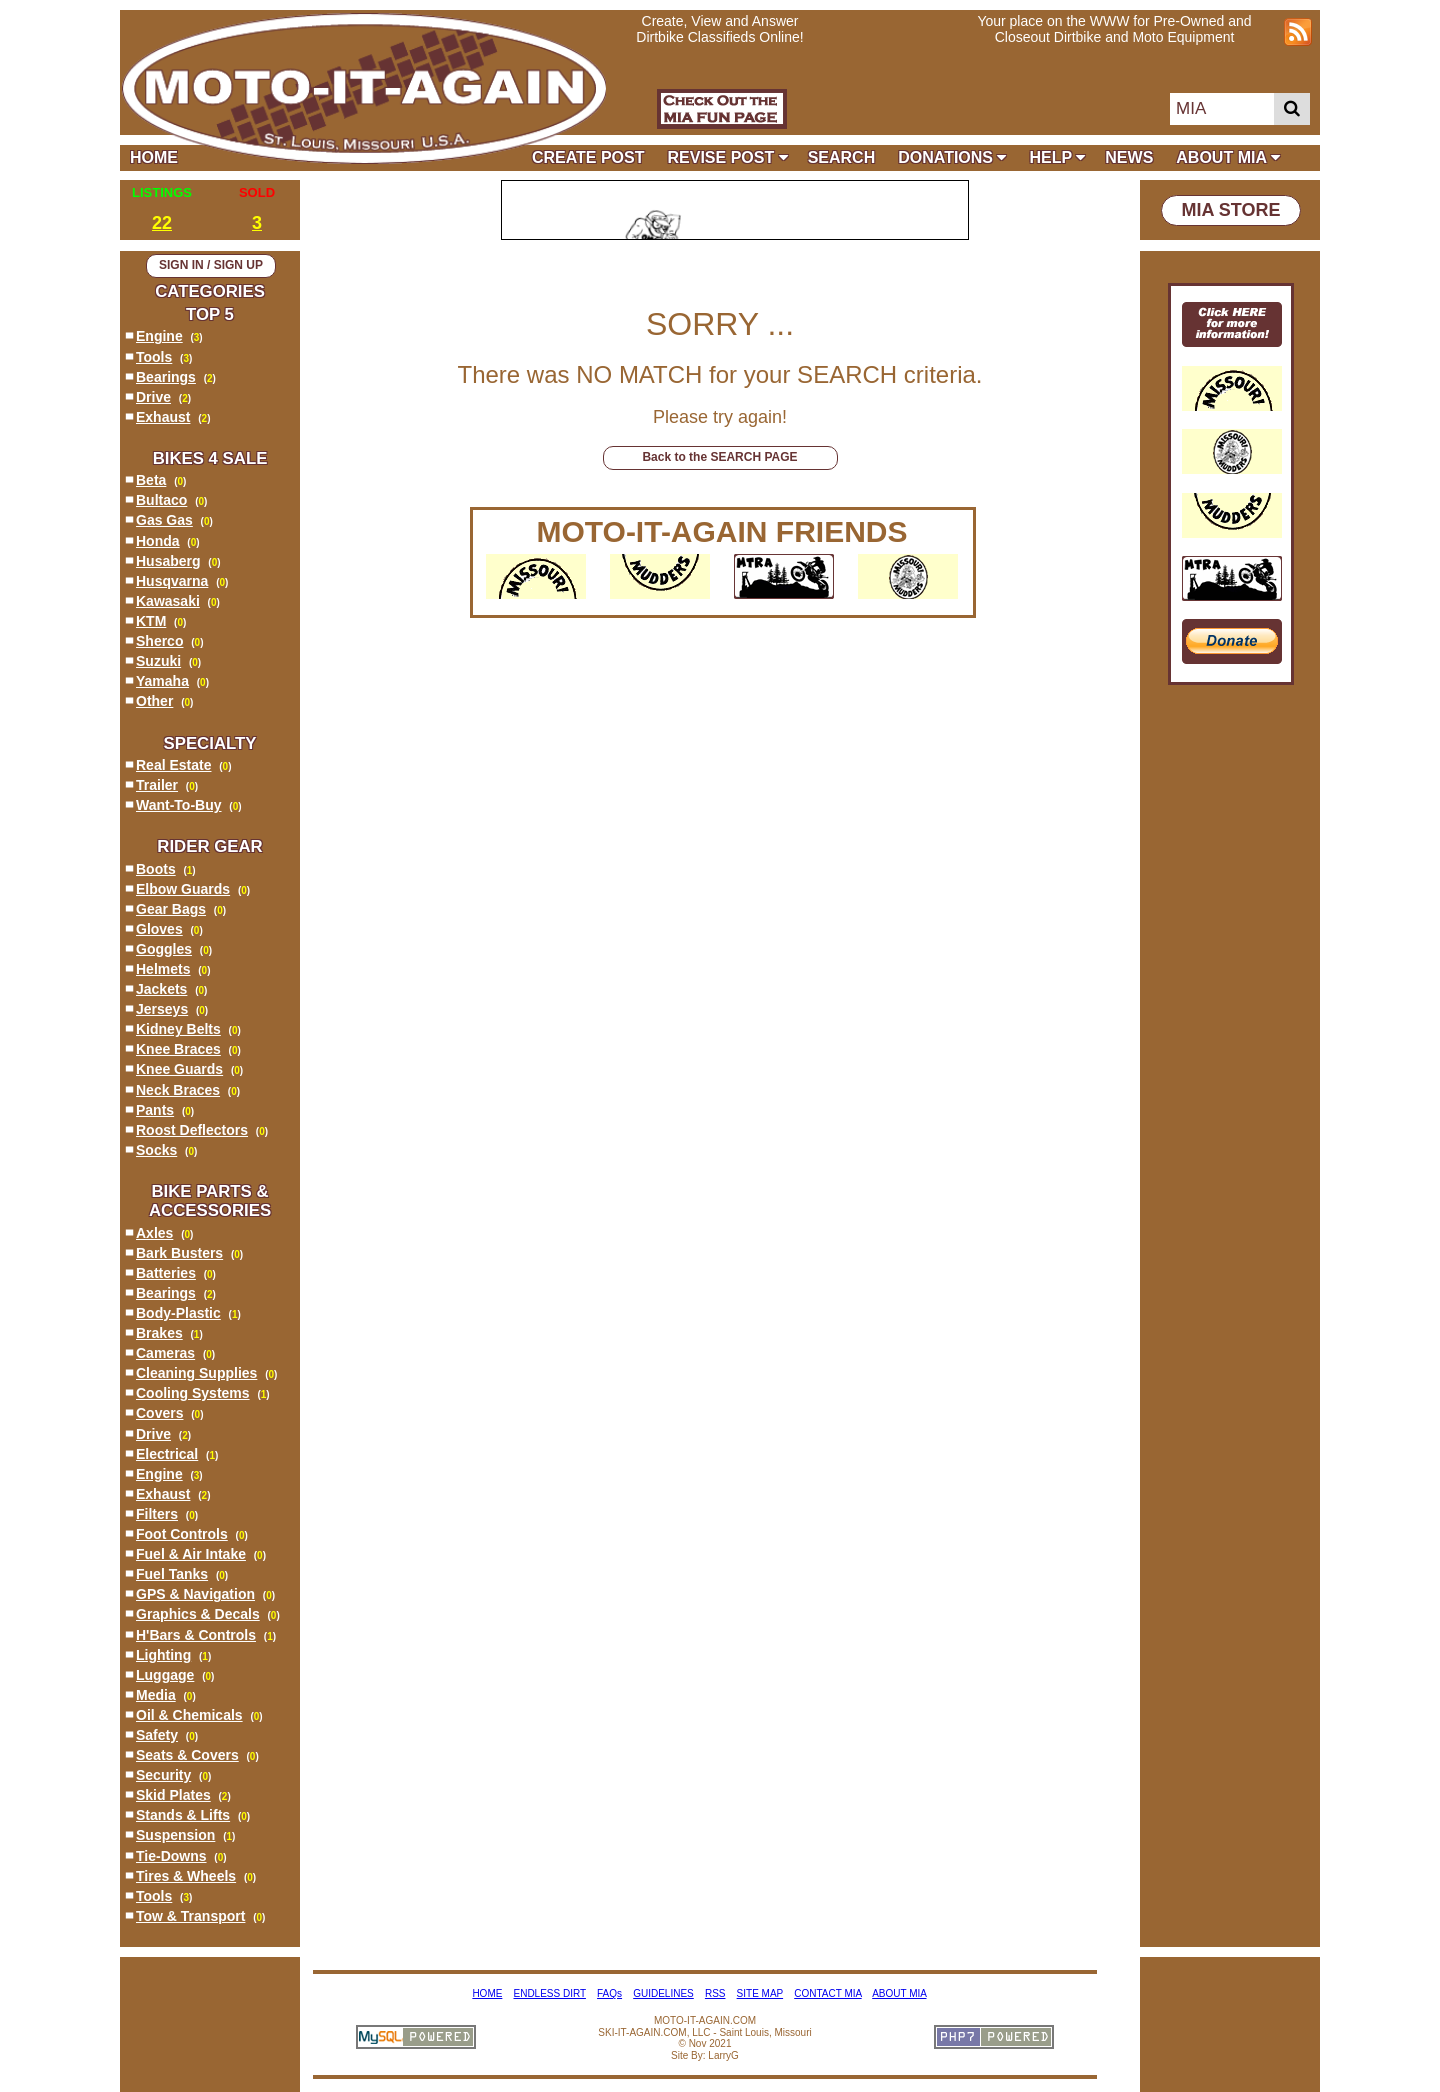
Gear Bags (171, 909)
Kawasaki (168, 601)
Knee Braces (178, 1049)
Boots (156, 869)
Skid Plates (173, 1795)
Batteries (166, 1273)
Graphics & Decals (198, 1614)
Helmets (163, 969)
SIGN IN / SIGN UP (211, 265)
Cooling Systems (193, 1393)
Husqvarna (172, 581)
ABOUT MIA (1228, 157)
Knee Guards (179, 1069)
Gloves (159, 929)
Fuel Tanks (172, 1574)
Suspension (175, 1835)
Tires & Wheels (186, 1876)
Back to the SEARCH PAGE (719, 457)
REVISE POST (728, 157)
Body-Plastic (178, 1313)
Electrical (167, 1454)
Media (156, 1695)
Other (154, 701)
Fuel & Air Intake (191, 1554)
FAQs (609, 1993)
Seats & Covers (187, 1755)
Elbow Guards (183, 889)
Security (163, 1775)
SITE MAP (760, 1993)
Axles (154, 1233)
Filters (157, 1514)
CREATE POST (588, 157)
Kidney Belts (178, 1029)
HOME (158, 157)
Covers (159, 1413)
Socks (156, 1150)
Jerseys (162, 1009)
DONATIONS (952, 157)
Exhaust (163, 417)
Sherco (159, 641)
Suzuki (158, 661)
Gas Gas (164, 520)
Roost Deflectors (192, 1130)
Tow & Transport (190, 1916)
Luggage (165, 1675)
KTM (151, 621)
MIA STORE (1230, 210)
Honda (158, 541)
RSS (715, 1993)
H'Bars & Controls (196, 1635)
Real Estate (173, 765)
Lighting (163, 1655)
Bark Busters (179, 1253)
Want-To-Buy (179, 805)
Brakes (159, 1333)
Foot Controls (182, 1534)
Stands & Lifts (183, 1815)
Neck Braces (178, 1090)
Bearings (166, 377)
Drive (153, 397)
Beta (151, 480)
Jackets (161, 989)
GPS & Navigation (195, 1594)
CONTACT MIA (827, 1993)
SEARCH (842, 157)
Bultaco (161, 500)
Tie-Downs (171, 1856)
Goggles (164, 949)
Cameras (165, 1353)
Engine (159, 336)
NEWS (1129, 157)
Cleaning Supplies (196, 1373)
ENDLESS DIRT (550, 1993)
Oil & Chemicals (189, 1715)
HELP (1057, 157)
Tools (154, 357)
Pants (155, 1110)
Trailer (157, 785)
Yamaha (162, 681)
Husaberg (168, 561)
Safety (157, 1735)
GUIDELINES (663, 1993)
